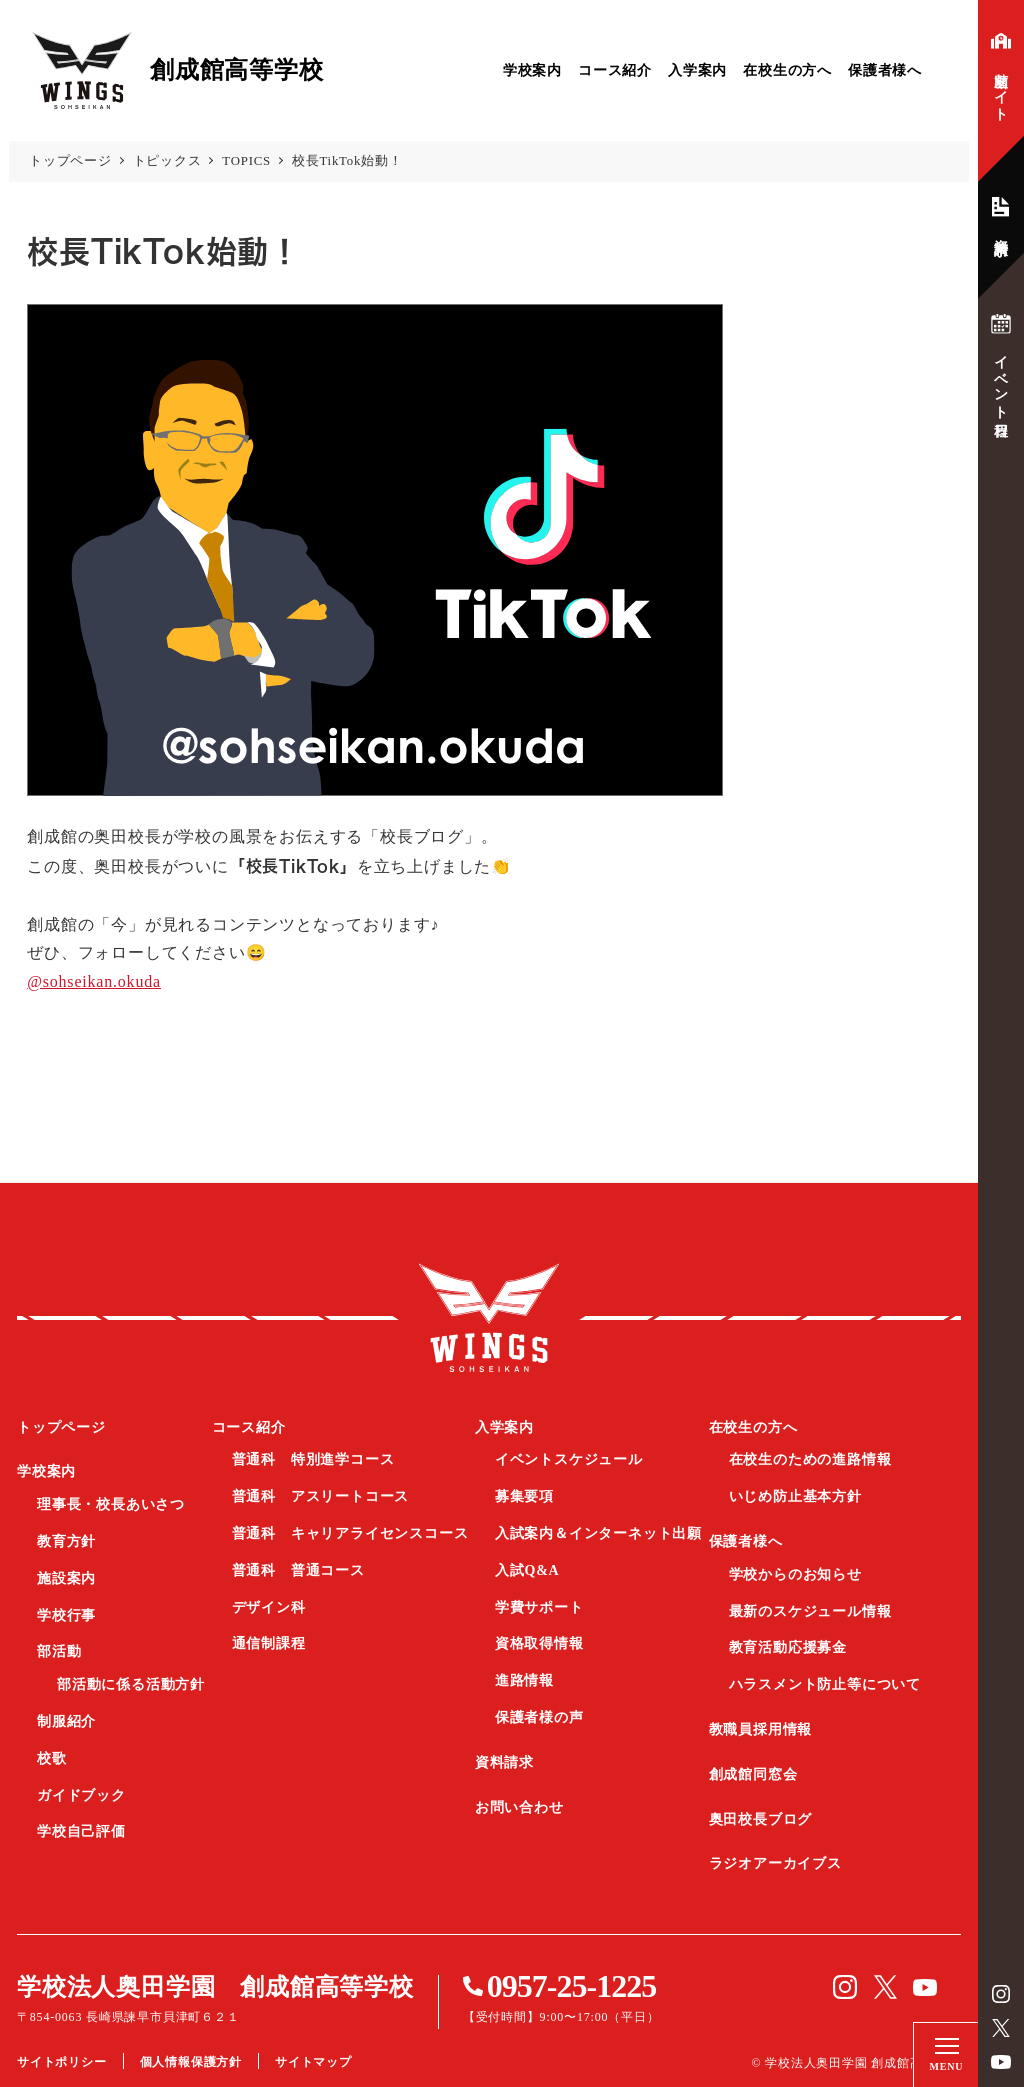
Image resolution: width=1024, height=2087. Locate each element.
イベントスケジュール (569, 1459)
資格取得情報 (539, 1643)
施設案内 (66, 1578)
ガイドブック (81, 1795)
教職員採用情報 (761, 1729)
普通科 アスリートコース (321, 1496)
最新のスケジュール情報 (810, 1611)
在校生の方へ (787, 70)
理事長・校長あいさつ (111, 1504)
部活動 (59, 1651)
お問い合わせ (519, 1807)
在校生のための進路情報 (810, 1459)
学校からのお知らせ (795, 1574)
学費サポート (539, 1607)
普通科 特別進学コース (313, 1459)
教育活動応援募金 (788, 1647)
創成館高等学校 (489, 1318)
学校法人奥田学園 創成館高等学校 (215, 1987)
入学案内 (697, 70)
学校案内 (532, 70)
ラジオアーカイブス (775, 1863)
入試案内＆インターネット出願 (598, 1533)
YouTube (1001, 2062)
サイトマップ (313, 2062)
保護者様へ (885, 70)
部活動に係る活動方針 (131, 1684)
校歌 (52, 1758)
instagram (1001, 1994)
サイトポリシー (62, 2062)
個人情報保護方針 (191, 2062)
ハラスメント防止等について (825, 1684)
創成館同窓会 (753, 1774)
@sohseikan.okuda (94, 981)
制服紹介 (66, 1721)
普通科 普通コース (298, 1570)
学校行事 (66, 1615)
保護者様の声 (539, 1717)
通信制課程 (269, 1643)
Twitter (1001, 2028)
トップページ (61, 1427)
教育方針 (66, 1541)
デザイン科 (269, 1607)
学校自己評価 (81, 1831)
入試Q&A (527, 1570)
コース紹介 (615, 70)
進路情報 (524, 1680)
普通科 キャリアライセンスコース (350, 1533)
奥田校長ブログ (761, 1819)
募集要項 (524, 1496)
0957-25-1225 (571, 1986)
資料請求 (504, 1762)
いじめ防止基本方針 (795, 1496)
